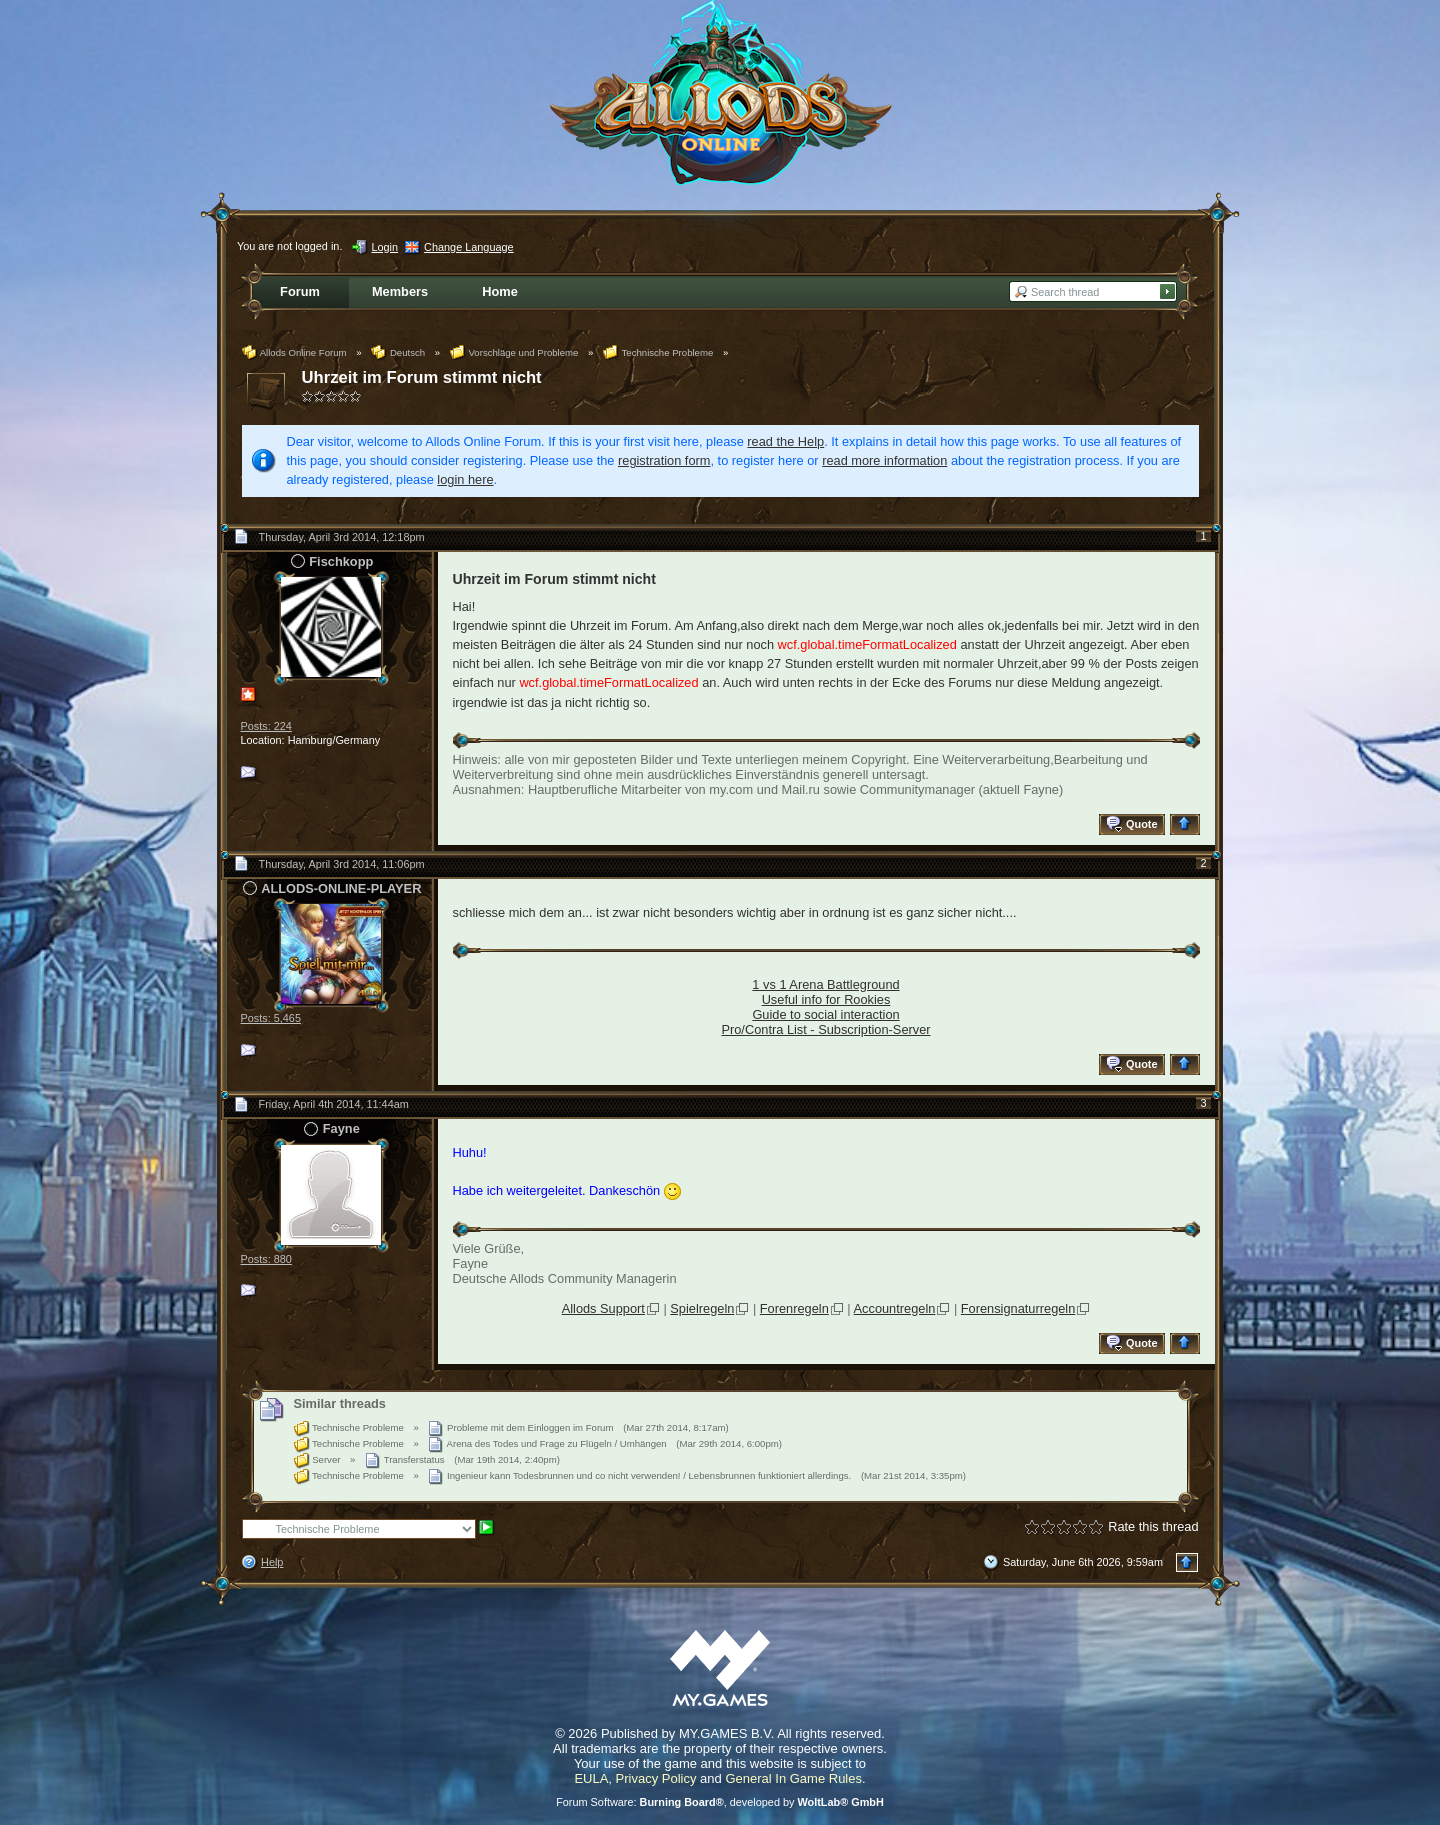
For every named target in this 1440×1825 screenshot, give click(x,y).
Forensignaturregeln (1018, 1308)
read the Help (785, 441)
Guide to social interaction (825, 1014)
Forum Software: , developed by (720, 1802)
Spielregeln (702, 1308)
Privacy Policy (656, 1778)
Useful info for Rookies (826, 999)
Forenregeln (794, 1308)
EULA (591, 1778)
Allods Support (603, 1308)
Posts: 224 (266, 726)
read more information (884, 460)
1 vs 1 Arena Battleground (825, 984)
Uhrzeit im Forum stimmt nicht (422, 377)
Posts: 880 (266, 1259)
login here (465, 479)
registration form (664, 460)
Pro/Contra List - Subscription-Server (825, 1029)
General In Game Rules (793, 1778)
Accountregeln (895, 1308)
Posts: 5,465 (271, 1018)
